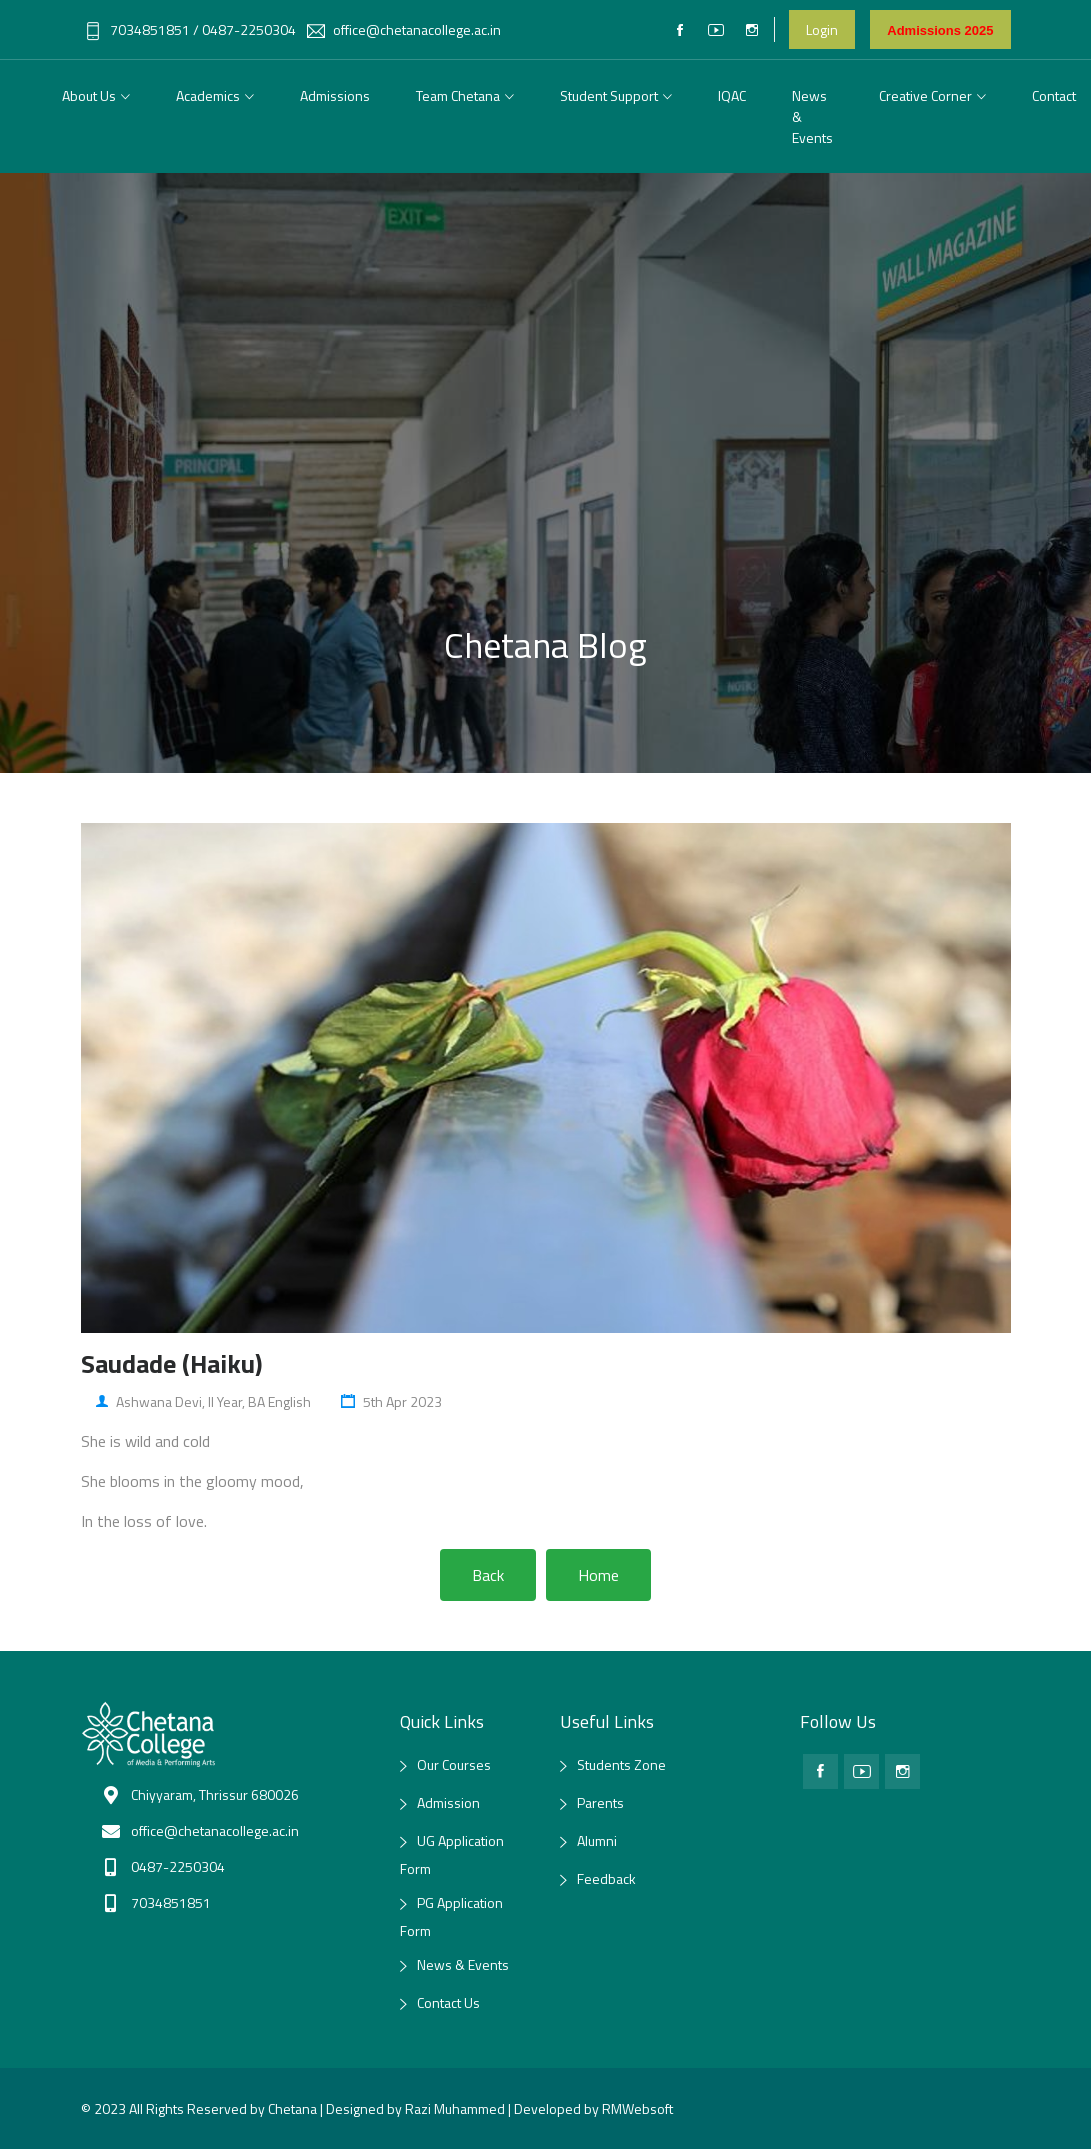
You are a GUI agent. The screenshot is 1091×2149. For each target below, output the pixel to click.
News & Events (812, 116)
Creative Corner (925, 95)
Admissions (335, 95)
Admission (448, 1802)
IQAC (732, 95)
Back (488, 1575)
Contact (1054, 95)
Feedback (606, 1878)
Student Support (609, 95)
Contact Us (448, 2002)
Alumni (597, 1840)
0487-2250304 (249, 29)
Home (598, 1575)
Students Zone (621, 1764)
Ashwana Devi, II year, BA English (203, 1401)
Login (822, 29)
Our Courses (454, 1764)
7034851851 (137, 29)
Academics (208, 95)
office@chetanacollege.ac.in (404, 29)
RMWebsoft (637, 2108)
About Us (89, 95)
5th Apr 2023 (391, 1401)
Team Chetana (458, 95)
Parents (600, 1802)
